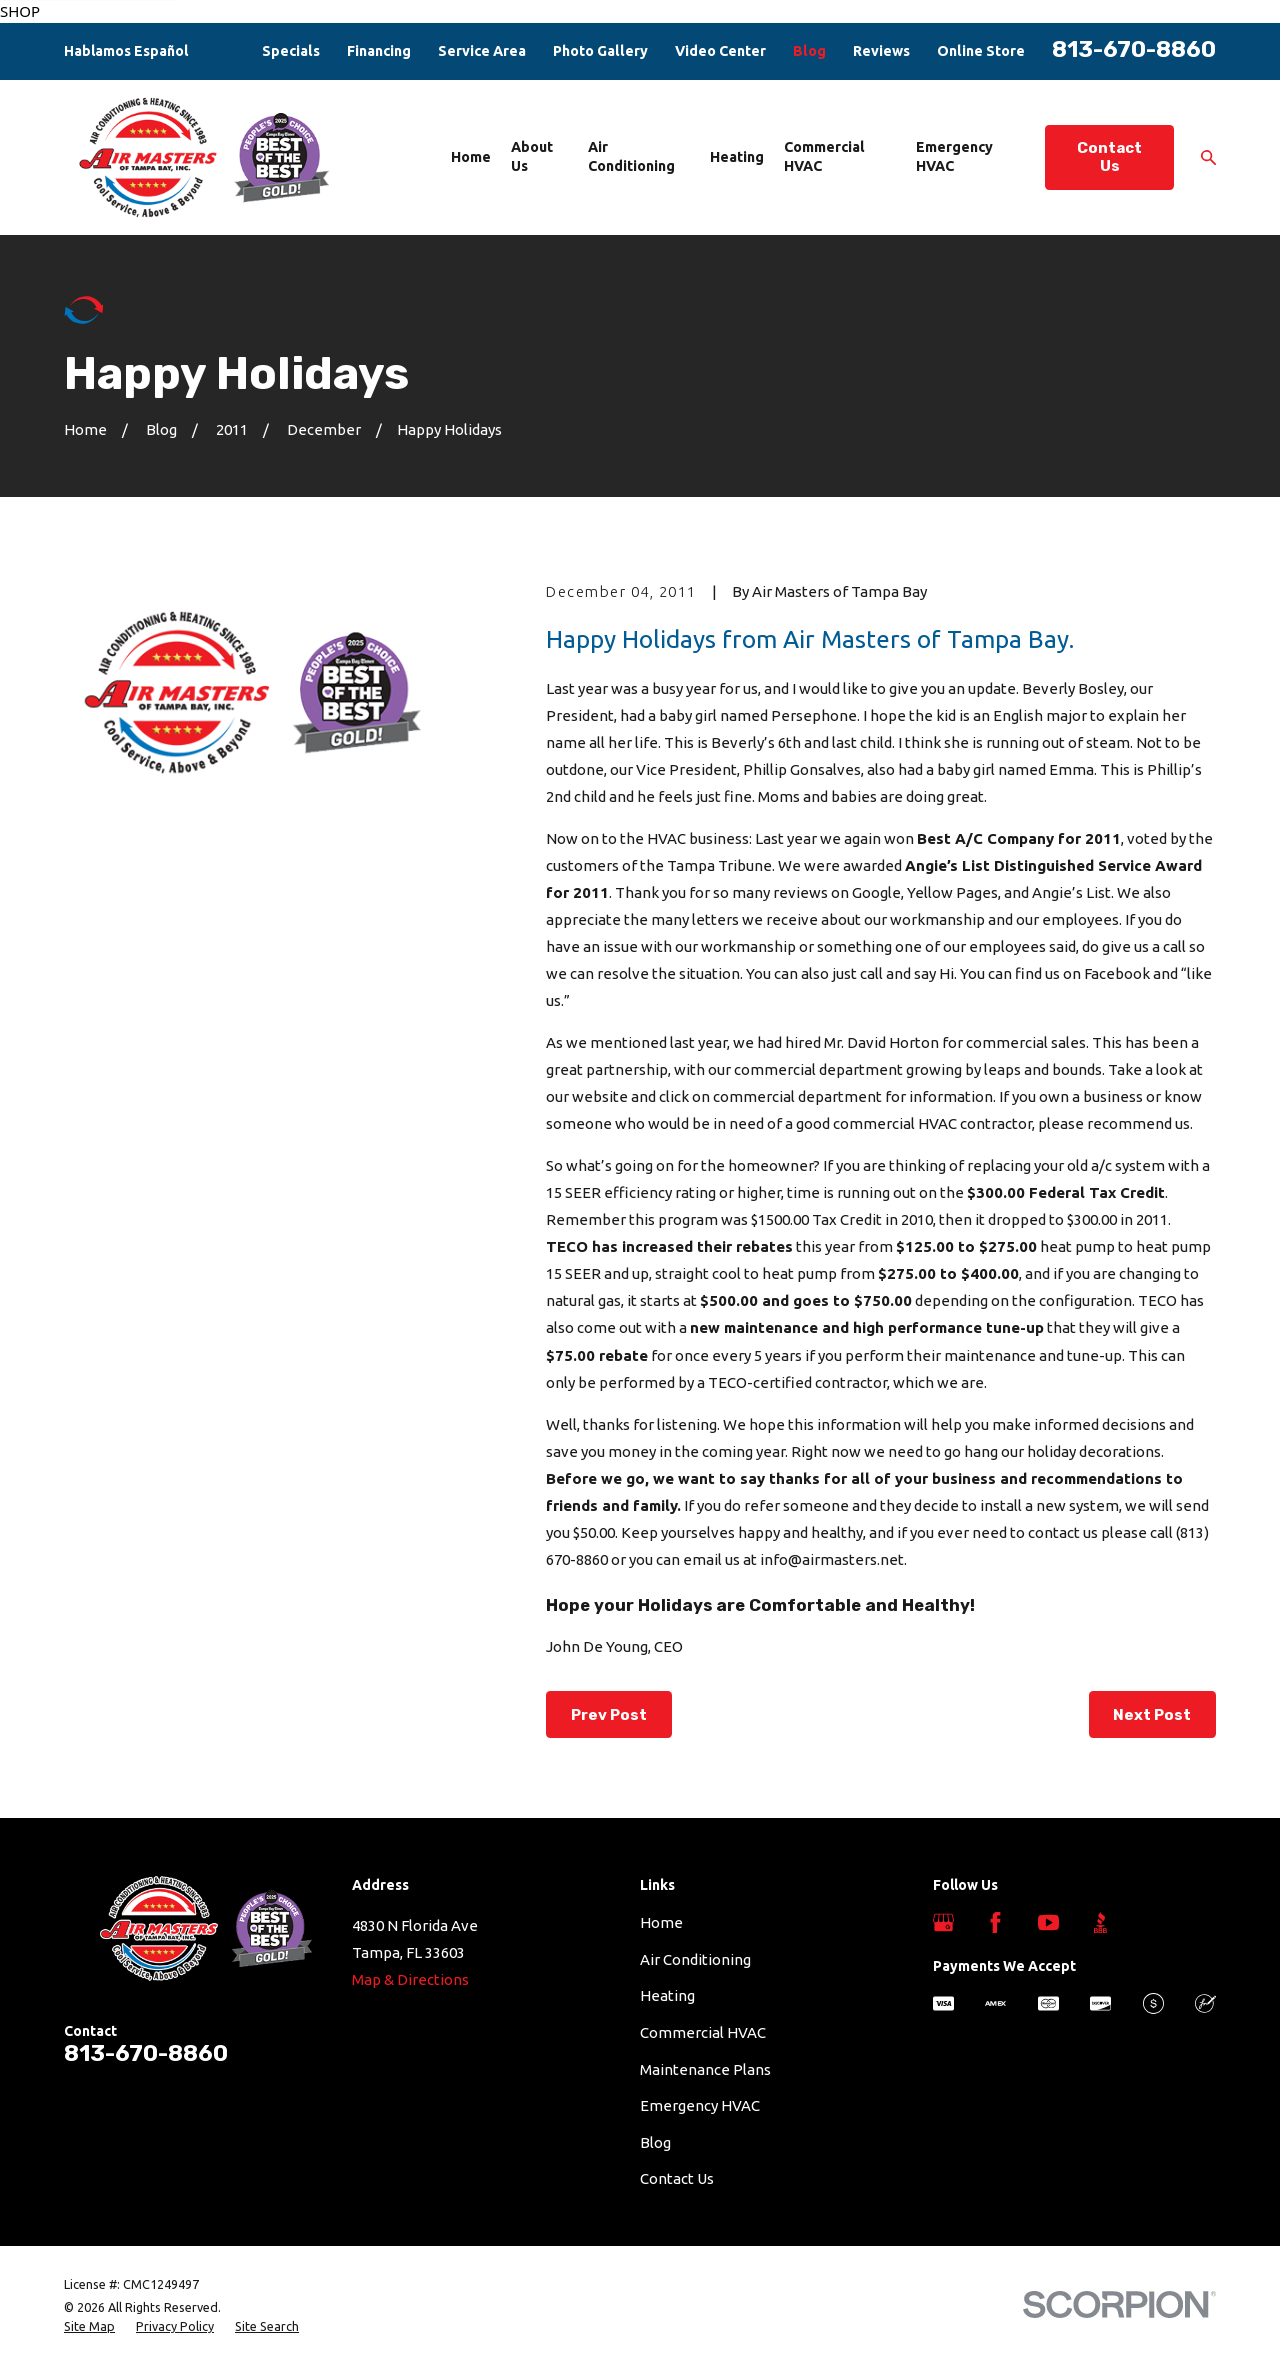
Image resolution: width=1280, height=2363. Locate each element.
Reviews (881, 51)
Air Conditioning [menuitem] (631, 157)
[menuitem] (89, 2327)
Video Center (720, 51)
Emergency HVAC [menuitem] (954, 157)
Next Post (1152, 1715)
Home (661, 1922)
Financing (379, 51)
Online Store (981, 51)
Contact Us (1109, 157)
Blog (809, 51)
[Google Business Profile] (943, 1922)
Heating (667, 1995)
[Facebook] (995, 1922)
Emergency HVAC (700, 2105)
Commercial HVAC (703, 2032)
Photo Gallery (600, 51)
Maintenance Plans (705, 2069)
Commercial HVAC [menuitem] (824, 157)
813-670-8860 (1134, 49)
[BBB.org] (1100, 1922)
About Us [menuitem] (532, 157)
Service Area (482, 51)
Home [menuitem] (471, 157)
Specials (291, 51)
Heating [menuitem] (737, 157)
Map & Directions (410, 1979)
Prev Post (609, 1715)
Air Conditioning (695, 1959)
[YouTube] (1048, 1922)
